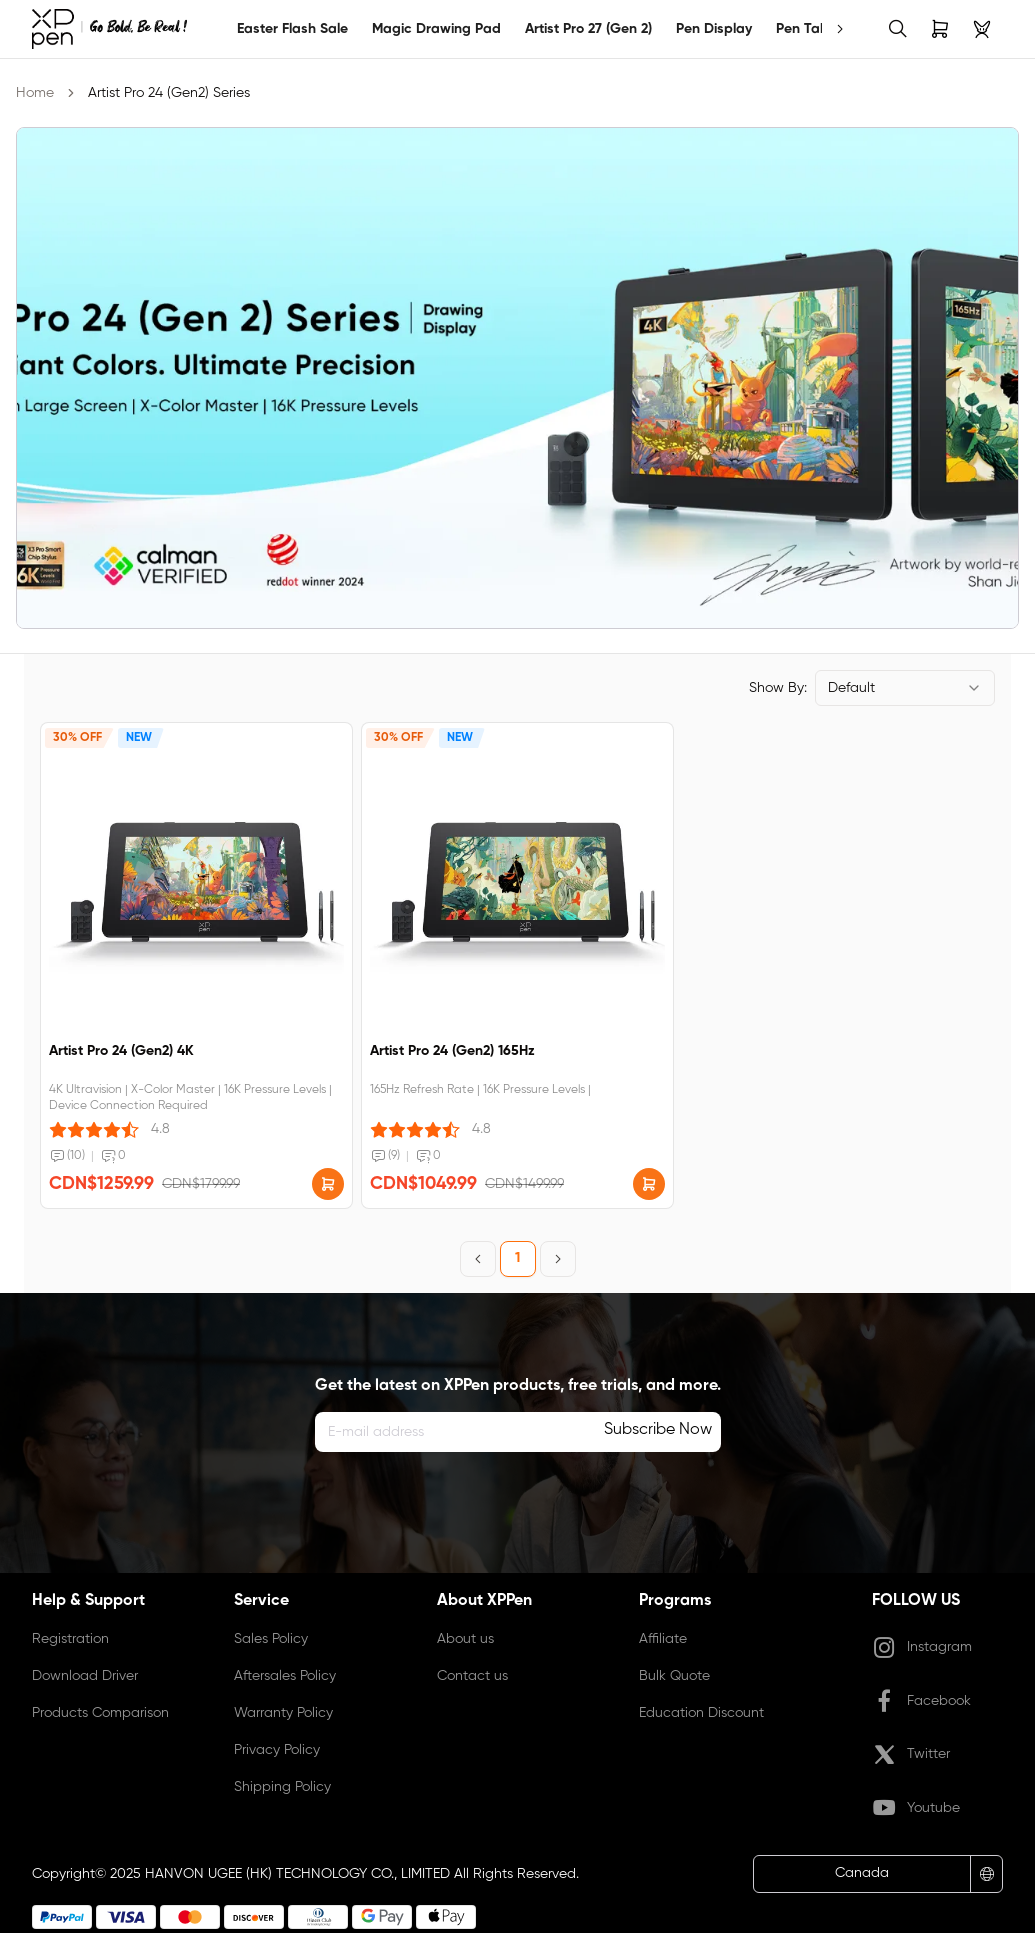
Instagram (922, 1648)
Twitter (911, 1755)
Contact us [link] (472, 1676)
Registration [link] (70, 1639)
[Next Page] (558, 1259)
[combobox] (905, 688)
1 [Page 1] (517, 1258)
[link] (109, 29)
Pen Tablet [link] (810, 29)
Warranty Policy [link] (283, 1713)
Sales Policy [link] (271, 1639)
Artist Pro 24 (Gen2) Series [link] (169, 93)
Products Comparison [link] (100, 1713)
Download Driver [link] (85, 1676)
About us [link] (465, 1639)
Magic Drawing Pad (436, 29)
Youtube (916, 1808)
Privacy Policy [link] (277, 1750)
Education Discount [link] (701, 1713)
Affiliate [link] (663, 1639)
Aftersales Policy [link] (285, 1676)
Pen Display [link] (714, 29)
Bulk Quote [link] (674, 1676)
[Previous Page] (478, 1259)
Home (35, 93)
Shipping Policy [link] (282, 1787)
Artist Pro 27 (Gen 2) (588, 29)
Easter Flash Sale (292, 29)
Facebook (921, 1701)
